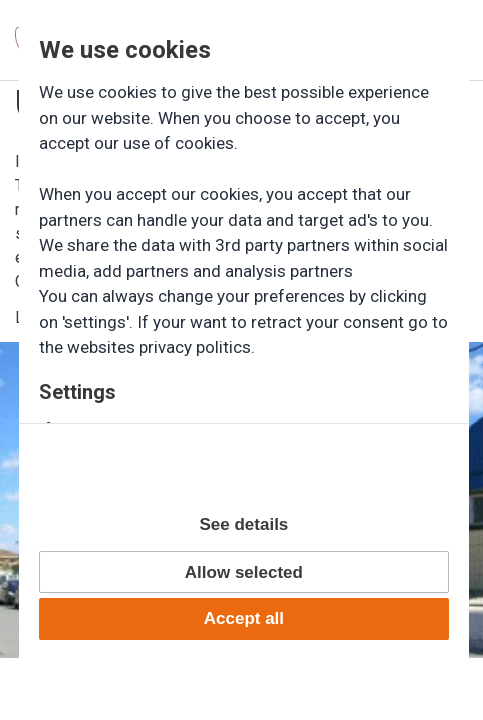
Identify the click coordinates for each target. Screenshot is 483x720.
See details (243, 524)
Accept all (244, 618)
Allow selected (244, 572)
